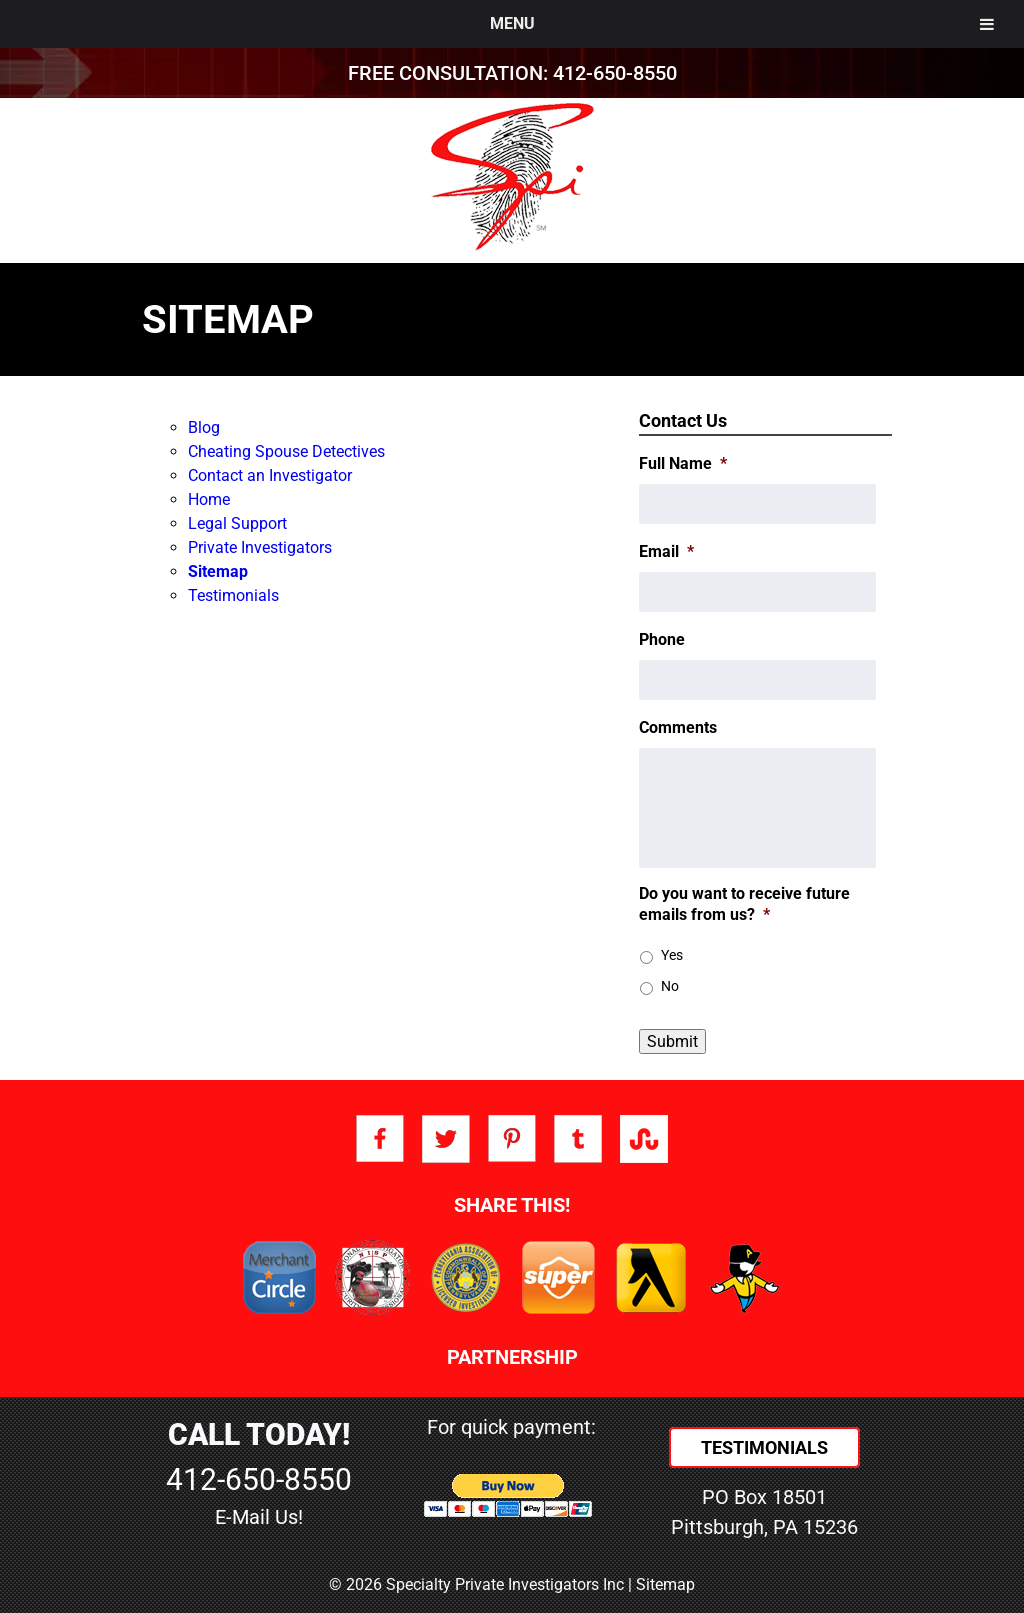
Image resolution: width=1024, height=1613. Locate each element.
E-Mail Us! (259, 1517)
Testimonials (233, 595)
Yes (672, 955)
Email (666, 551)
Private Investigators (260, 547)
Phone (662, 639)
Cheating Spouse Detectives (286, 451)
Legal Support (237, 523)
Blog (204, 427)
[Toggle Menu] (987, 24)
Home (209, 499)
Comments (678, 727)
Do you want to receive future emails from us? (744, 904)
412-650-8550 (615, 73)
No (670, 986)
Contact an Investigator (270, 475)
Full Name (683, 463)
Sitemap (218, 571)
